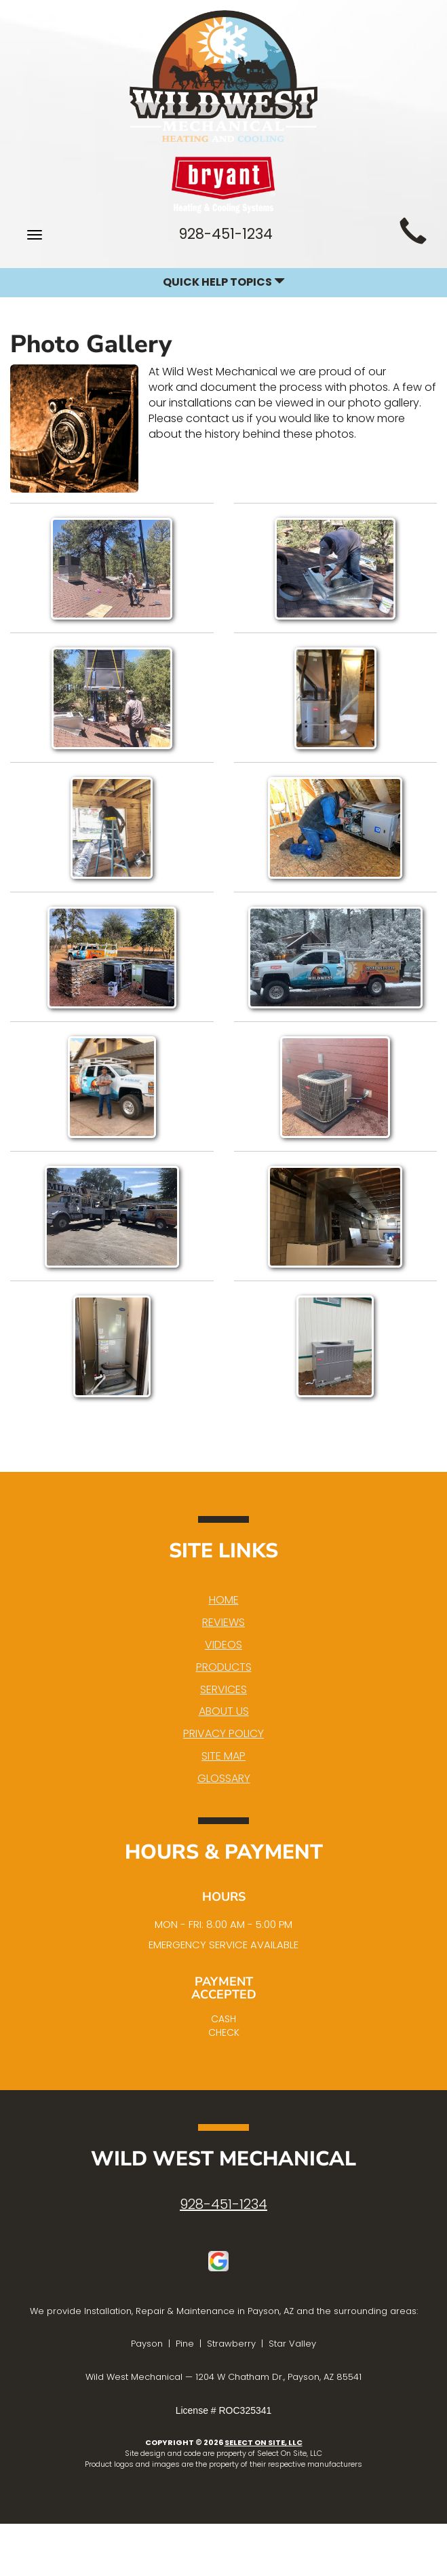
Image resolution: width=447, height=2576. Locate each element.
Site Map (223, 1756)
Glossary (223, 1778)
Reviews (223, 1622)
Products (224, 1667)
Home (224, 1600)
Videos (223, 1644)
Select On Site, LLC (264, 2442)
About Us (224, 1711)
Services (223, 1689)
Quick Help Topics (224, 282)
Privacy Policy (223, 1733)
